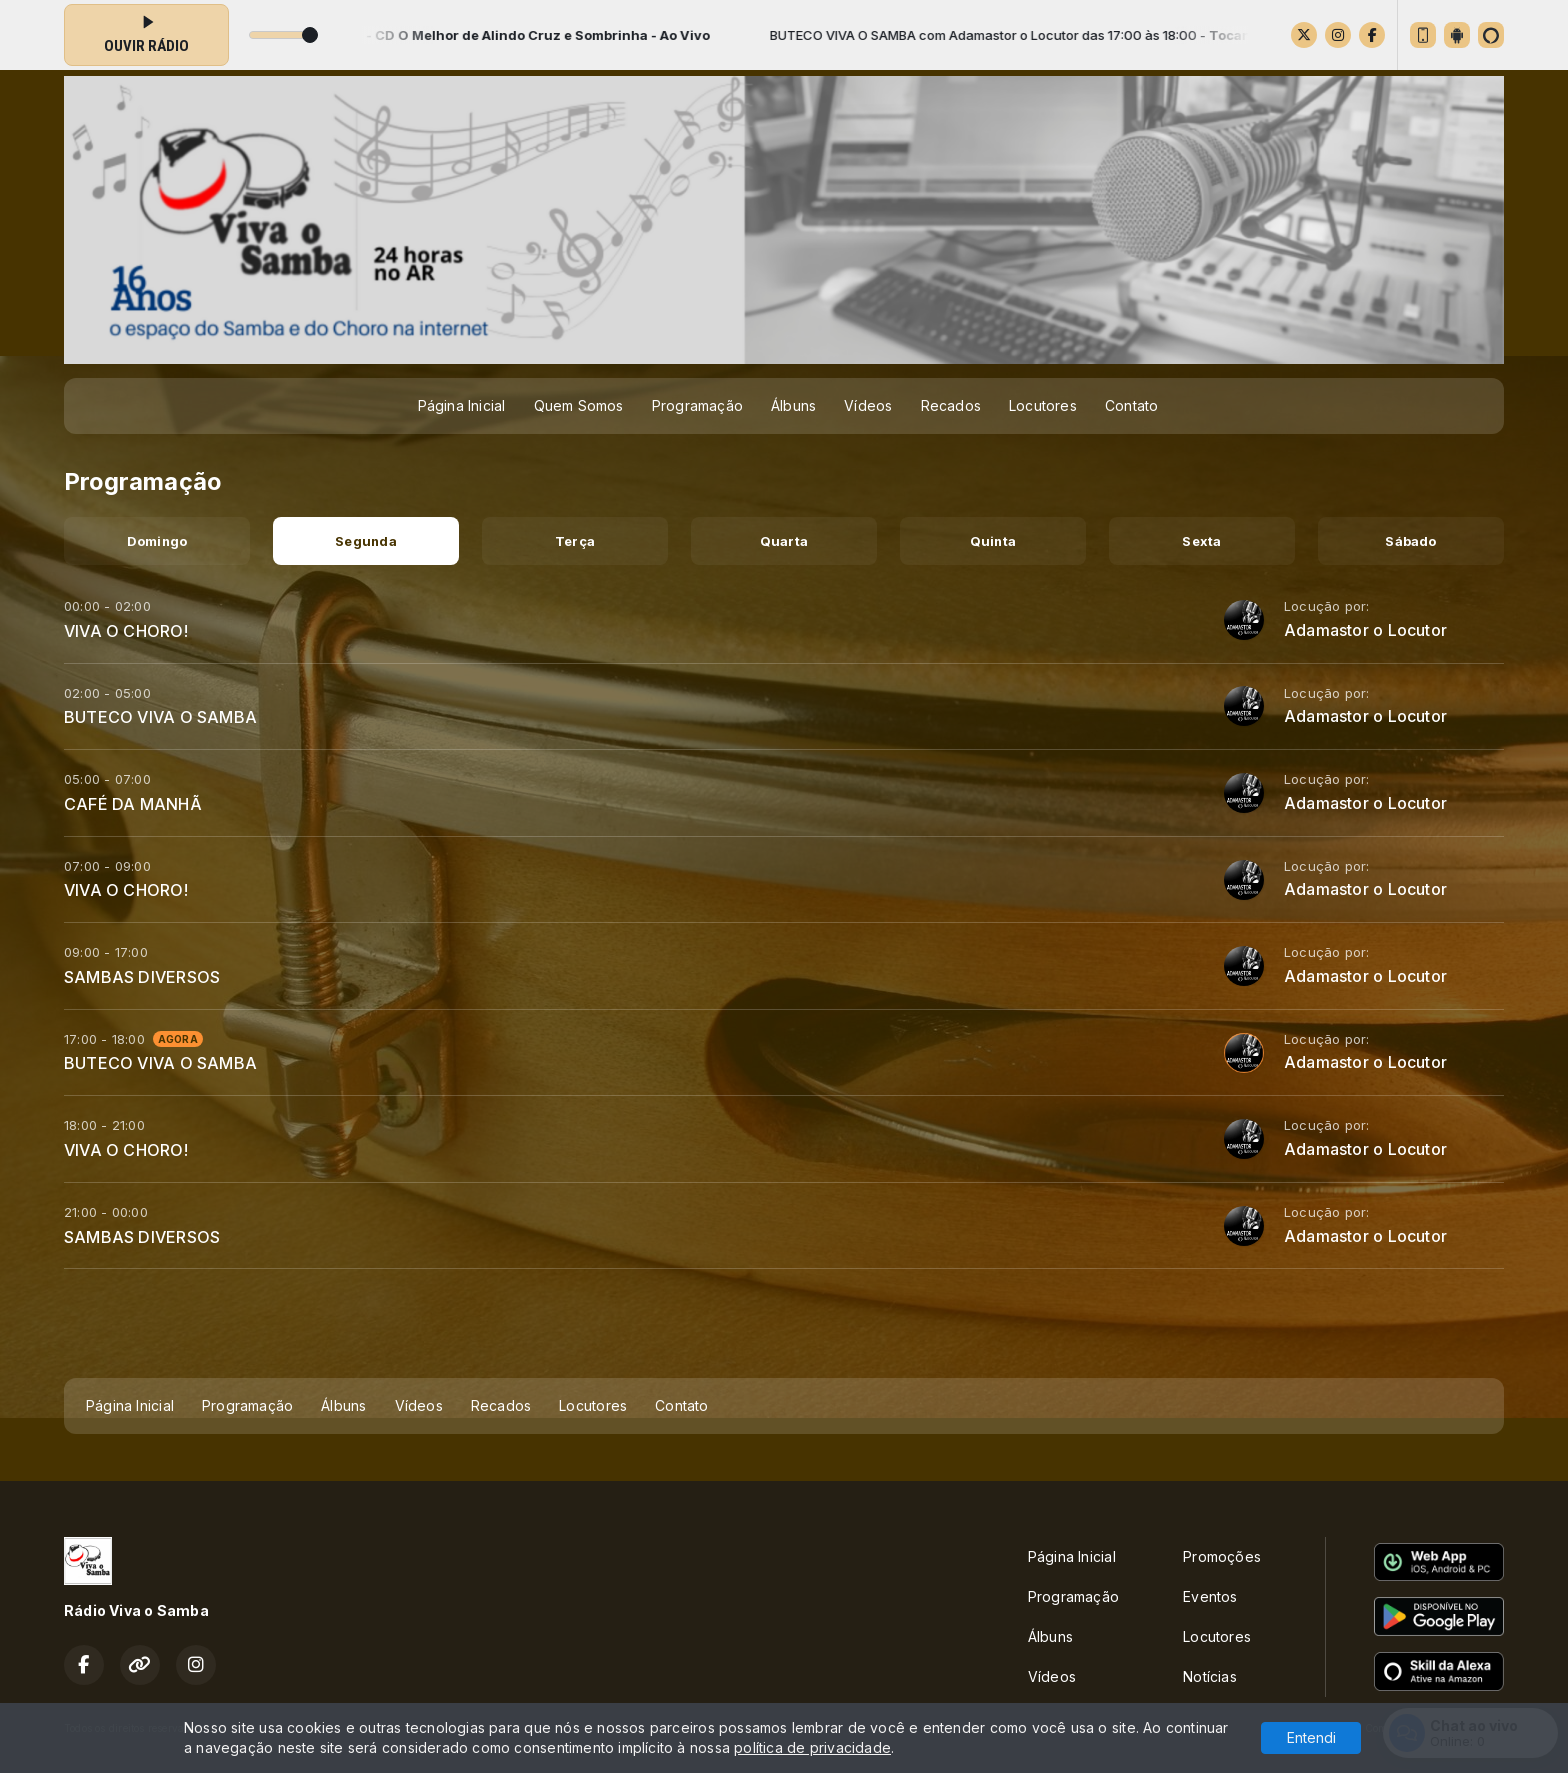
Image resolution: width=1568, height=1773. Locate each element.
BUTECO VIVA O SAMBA (160, 717)
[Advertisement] (784, 1329)
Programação (697, 405)
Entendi (1311, 1737)
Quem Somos (579, 405)
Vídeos (868, 405)
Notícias (1210, 1676)
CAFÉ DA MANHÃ (133, 804)
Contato (1131, 405)
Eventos (1210, 1596)
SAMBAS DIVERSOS (142, 977)
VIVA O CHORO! (126, 631)
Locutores (1043, 405)
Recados (951, 405)
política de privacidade (812, 1747)
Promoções (1222, 1556)
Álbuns (793, 405)
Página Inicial (462, 405)
